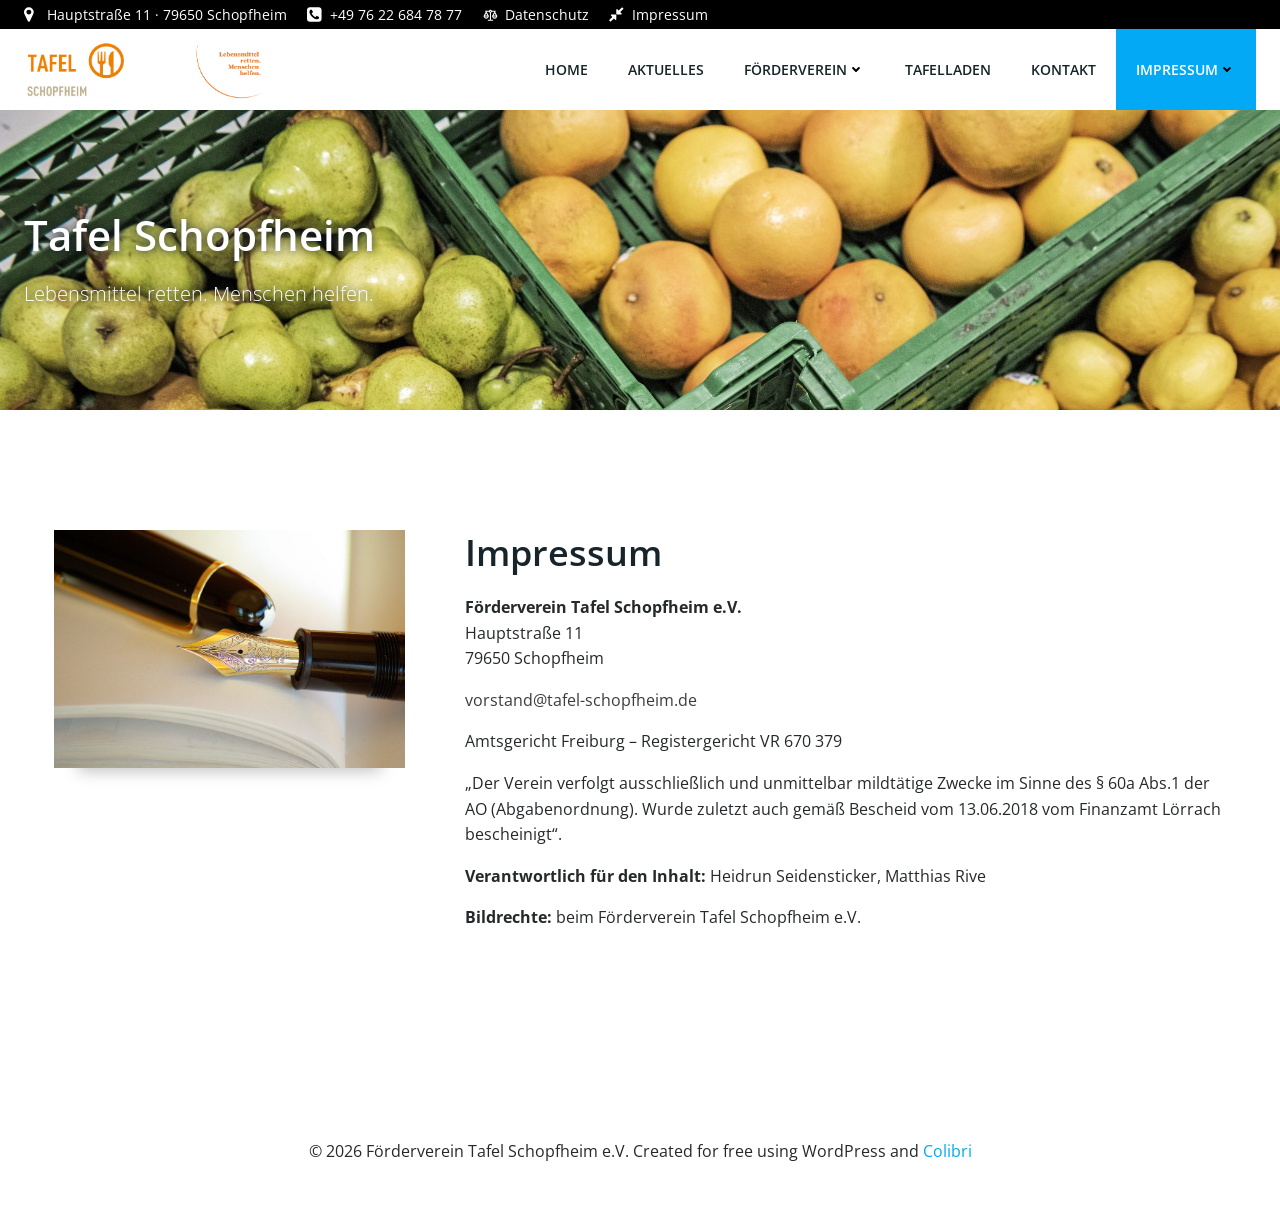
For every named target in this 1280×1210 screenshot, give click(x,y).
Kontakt (1063, 69)
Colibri (947, 1151)
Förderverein (804, 69)
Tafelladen (948, 69)
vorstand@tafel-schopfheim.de (581, 700)
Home (566, 69)
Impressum (1186, 69)
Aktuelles (666, 69)
